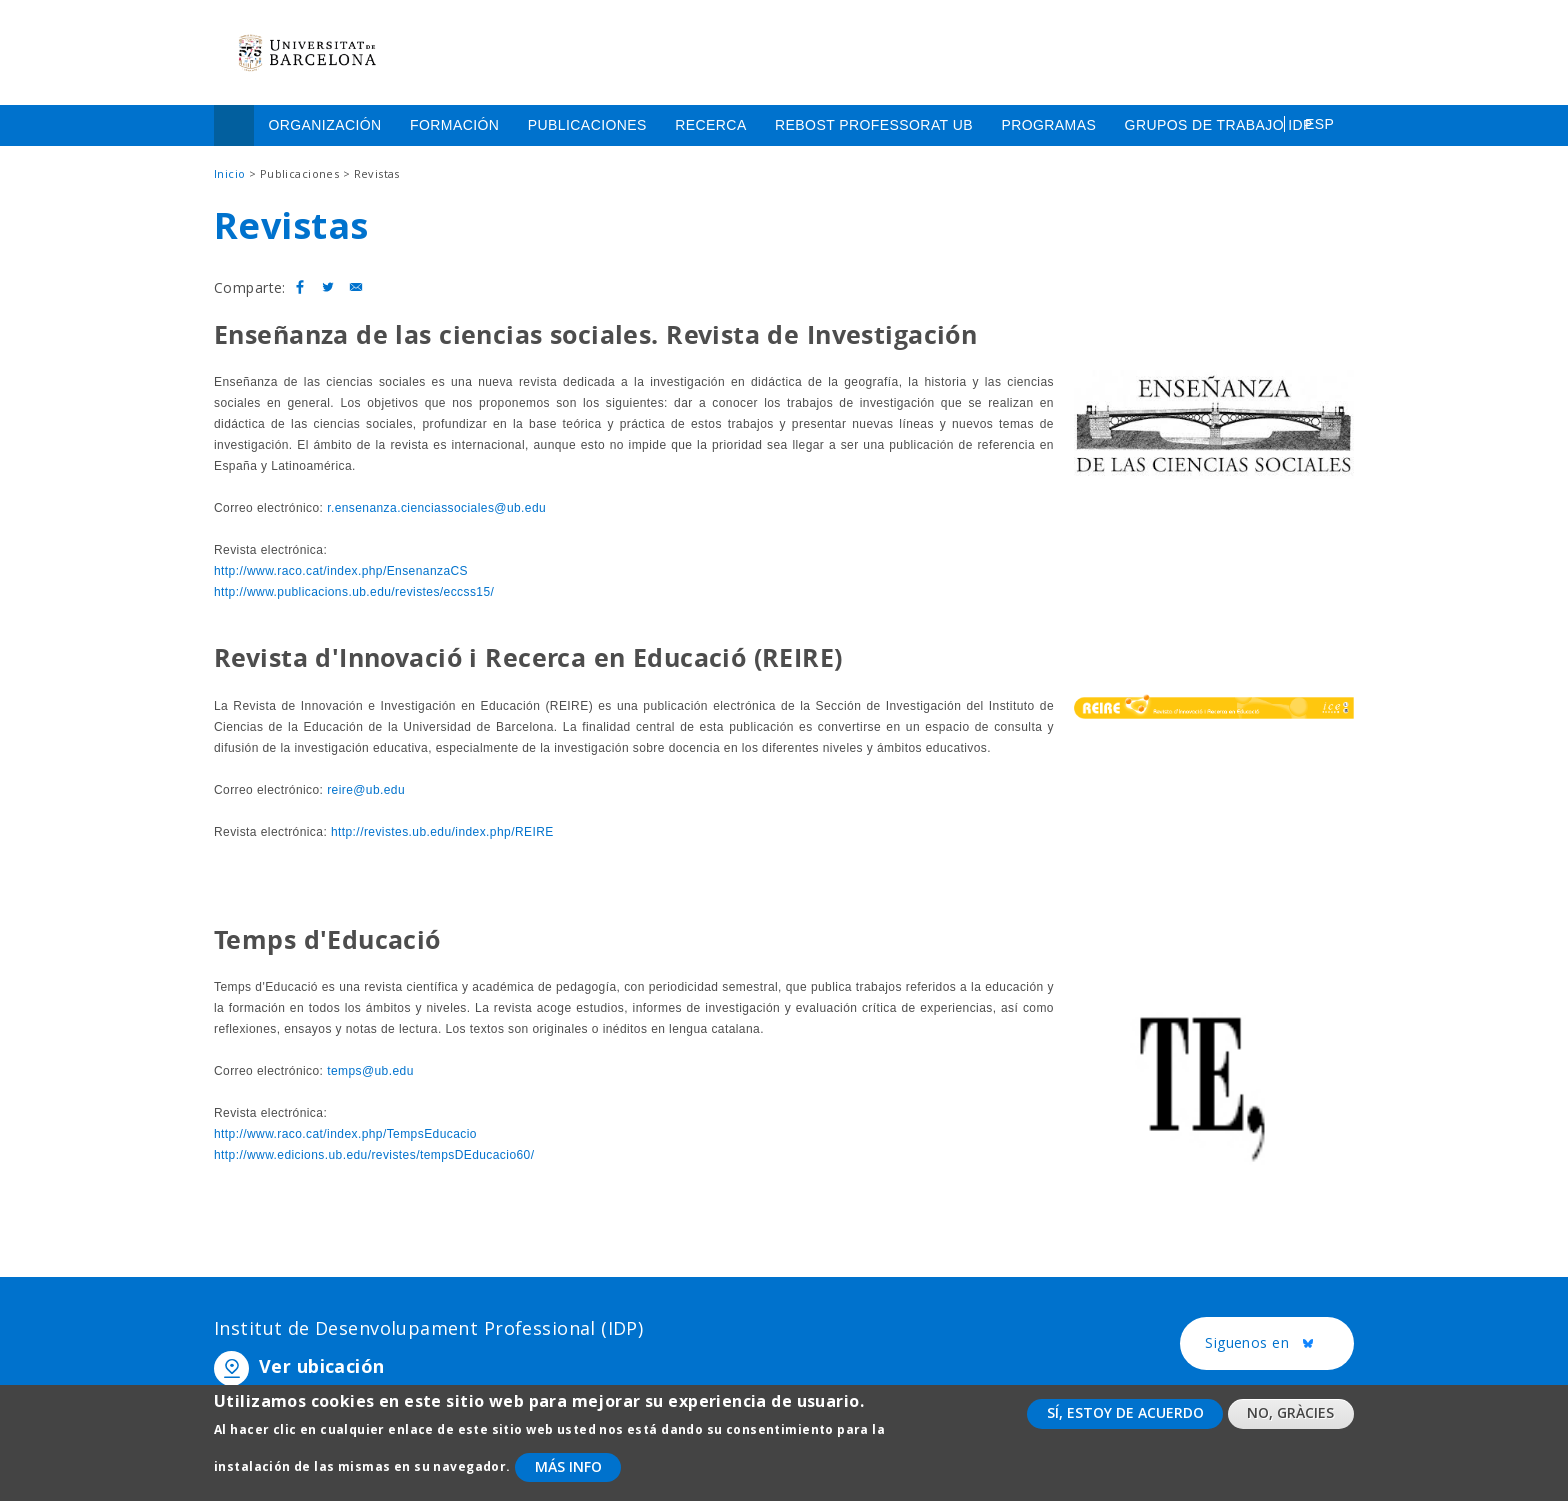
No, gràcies (1290, 1425)
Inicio (234, 125)
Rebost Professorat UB (874, 125)
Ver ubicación (321, 1366)
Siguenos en (1279, 1344)
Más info (568, 1478)
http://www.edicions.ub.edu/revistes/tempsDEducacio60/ (374, 1155)
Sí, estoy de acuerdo (1125, 1425)
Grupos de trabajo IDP (1219, 125)
